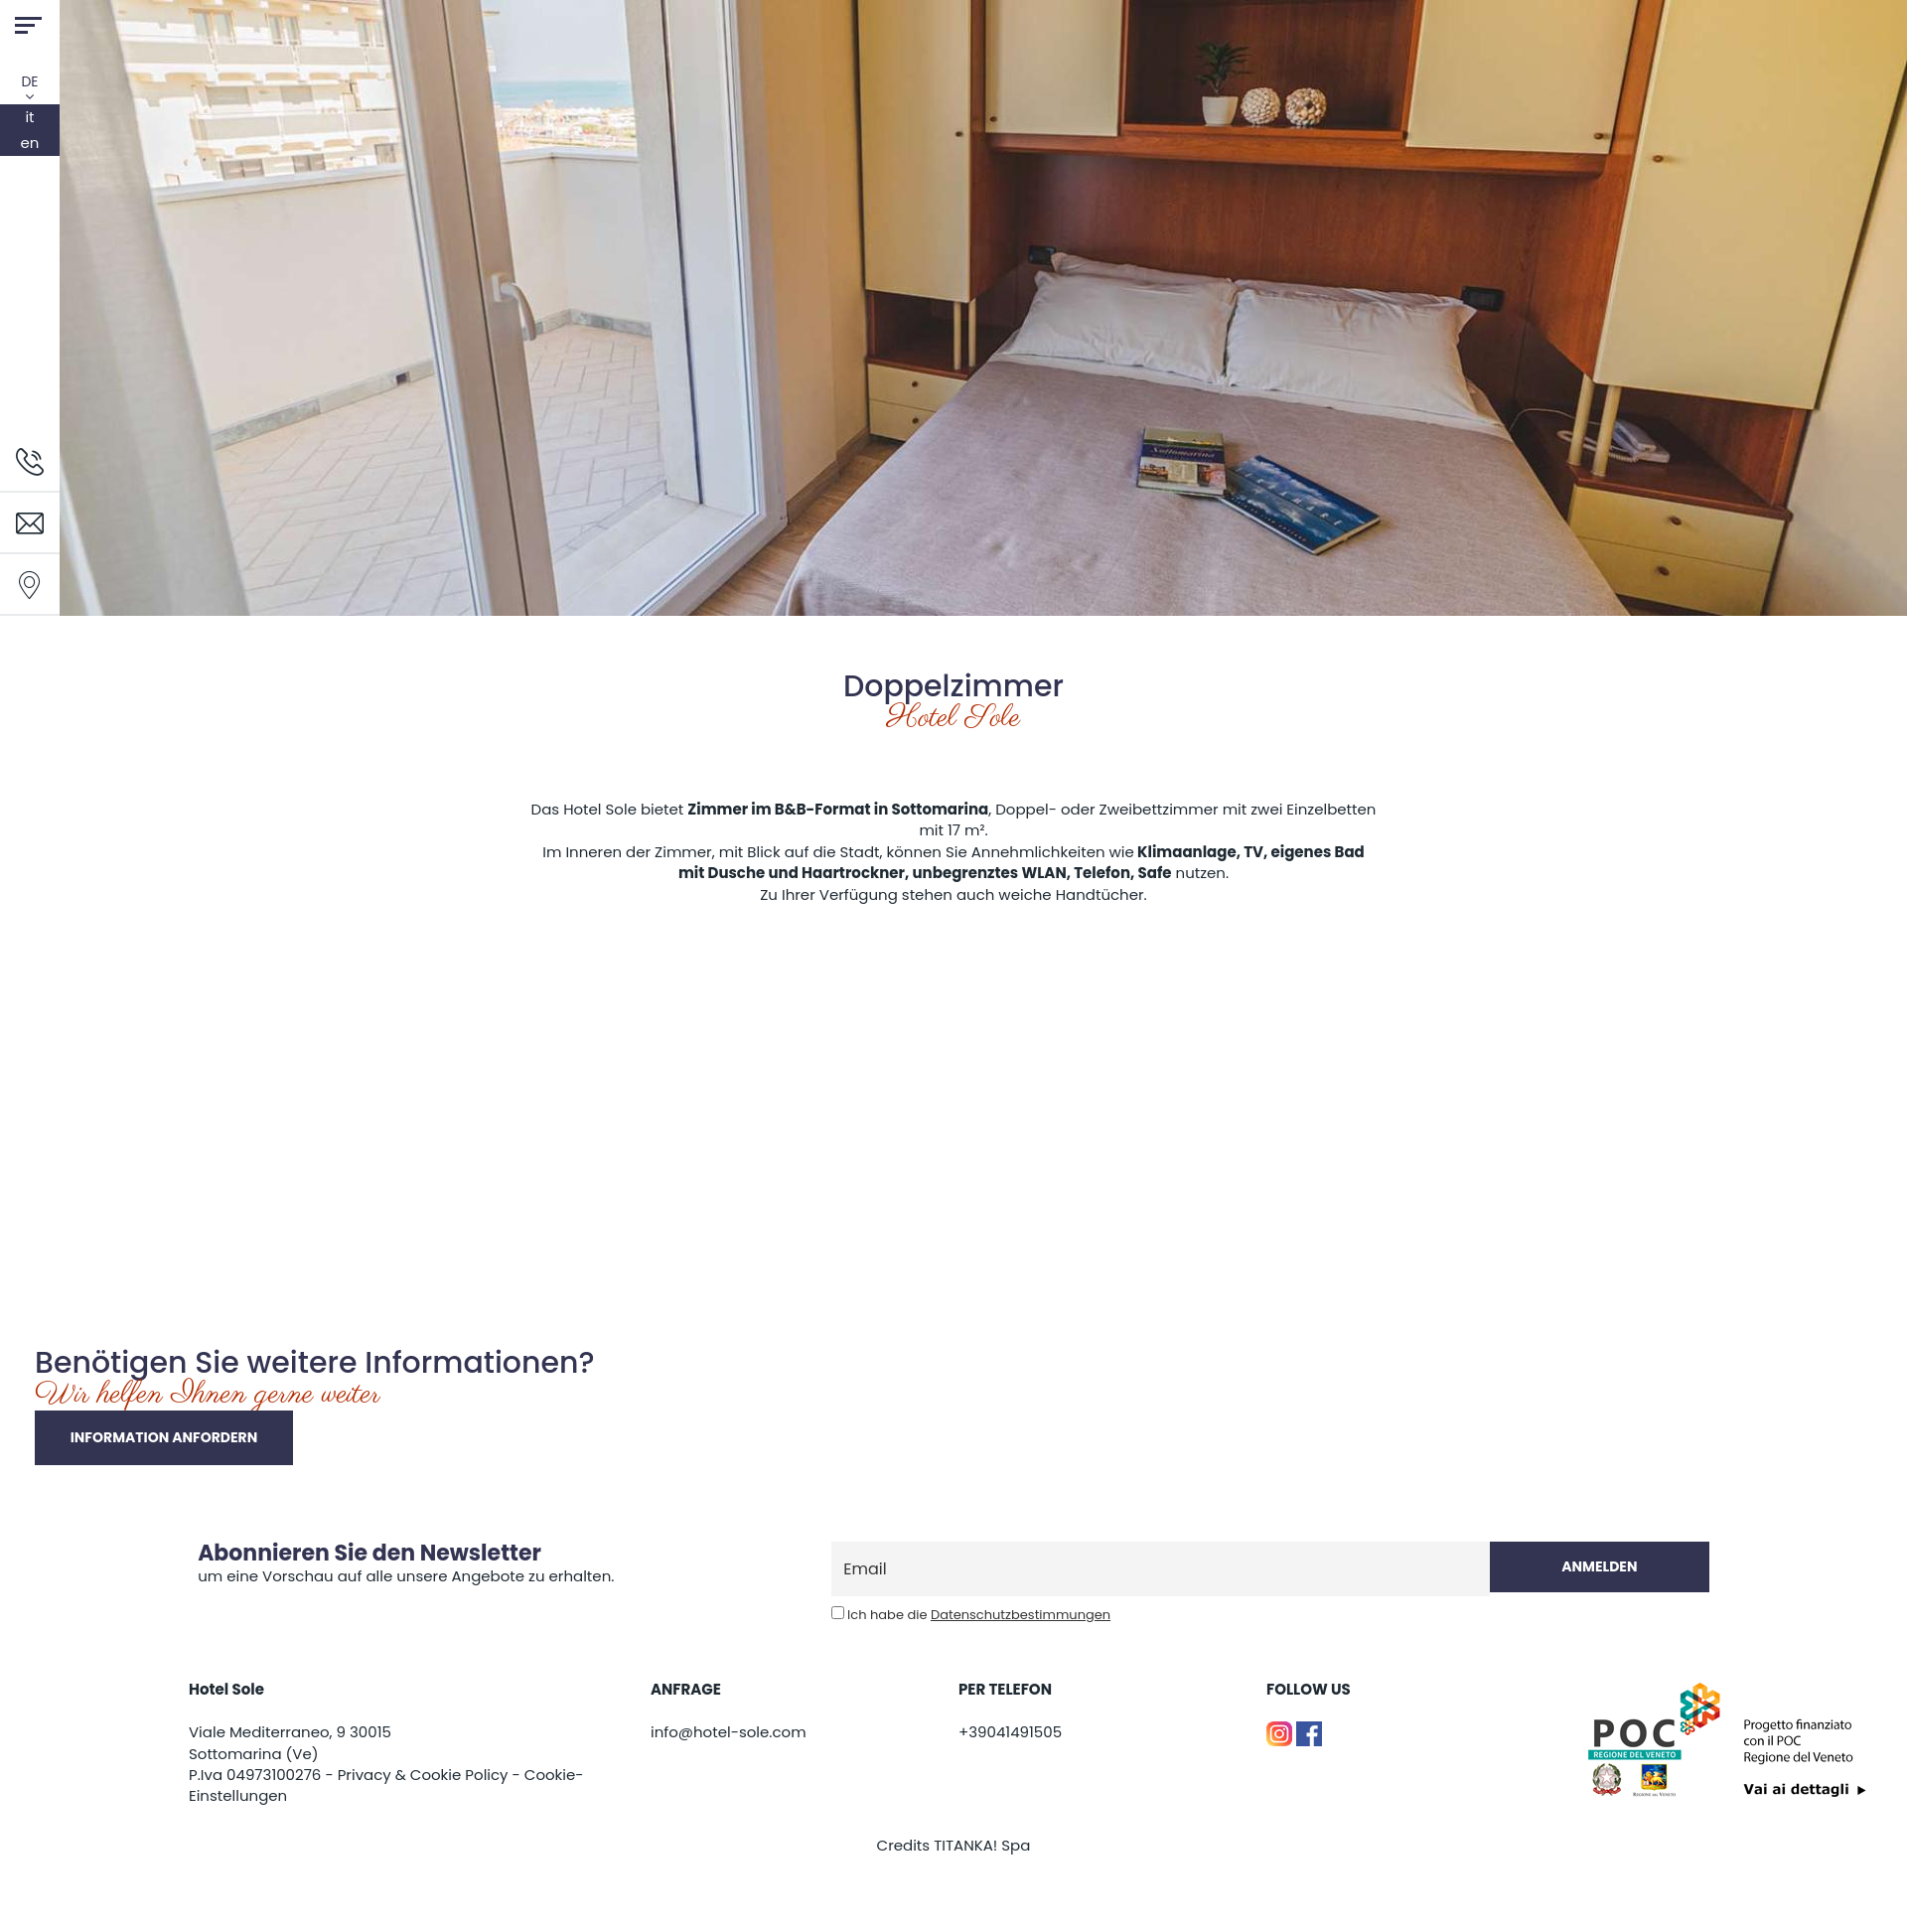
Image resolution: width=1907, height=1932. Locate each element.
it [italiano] (29, 116)
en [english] (30, 142)
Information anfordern (164, 1437)
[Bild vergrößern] (35, 1057)
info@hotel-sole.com (729, 1731)
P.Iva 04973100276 (255, 1774)
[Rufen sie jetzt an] (30, 460)
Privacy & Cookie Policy (423, 1774)
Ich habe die (978, 1615)
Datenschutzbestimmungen (1020, 1614)
